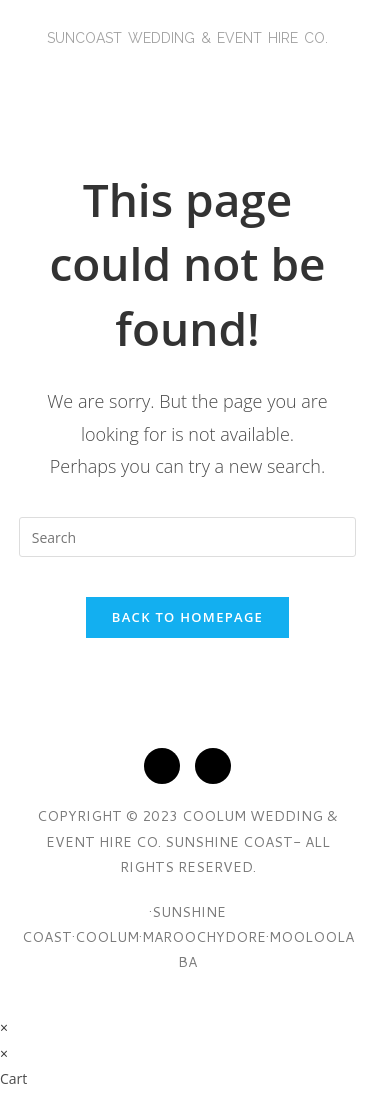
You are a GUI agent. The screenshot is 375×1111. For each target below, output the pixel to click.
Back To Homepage (187, 617)
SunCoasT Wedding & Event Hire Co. (187, 38)
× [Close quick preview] (4, 1027)
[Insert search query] (188, 537)
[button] (187, 76)
